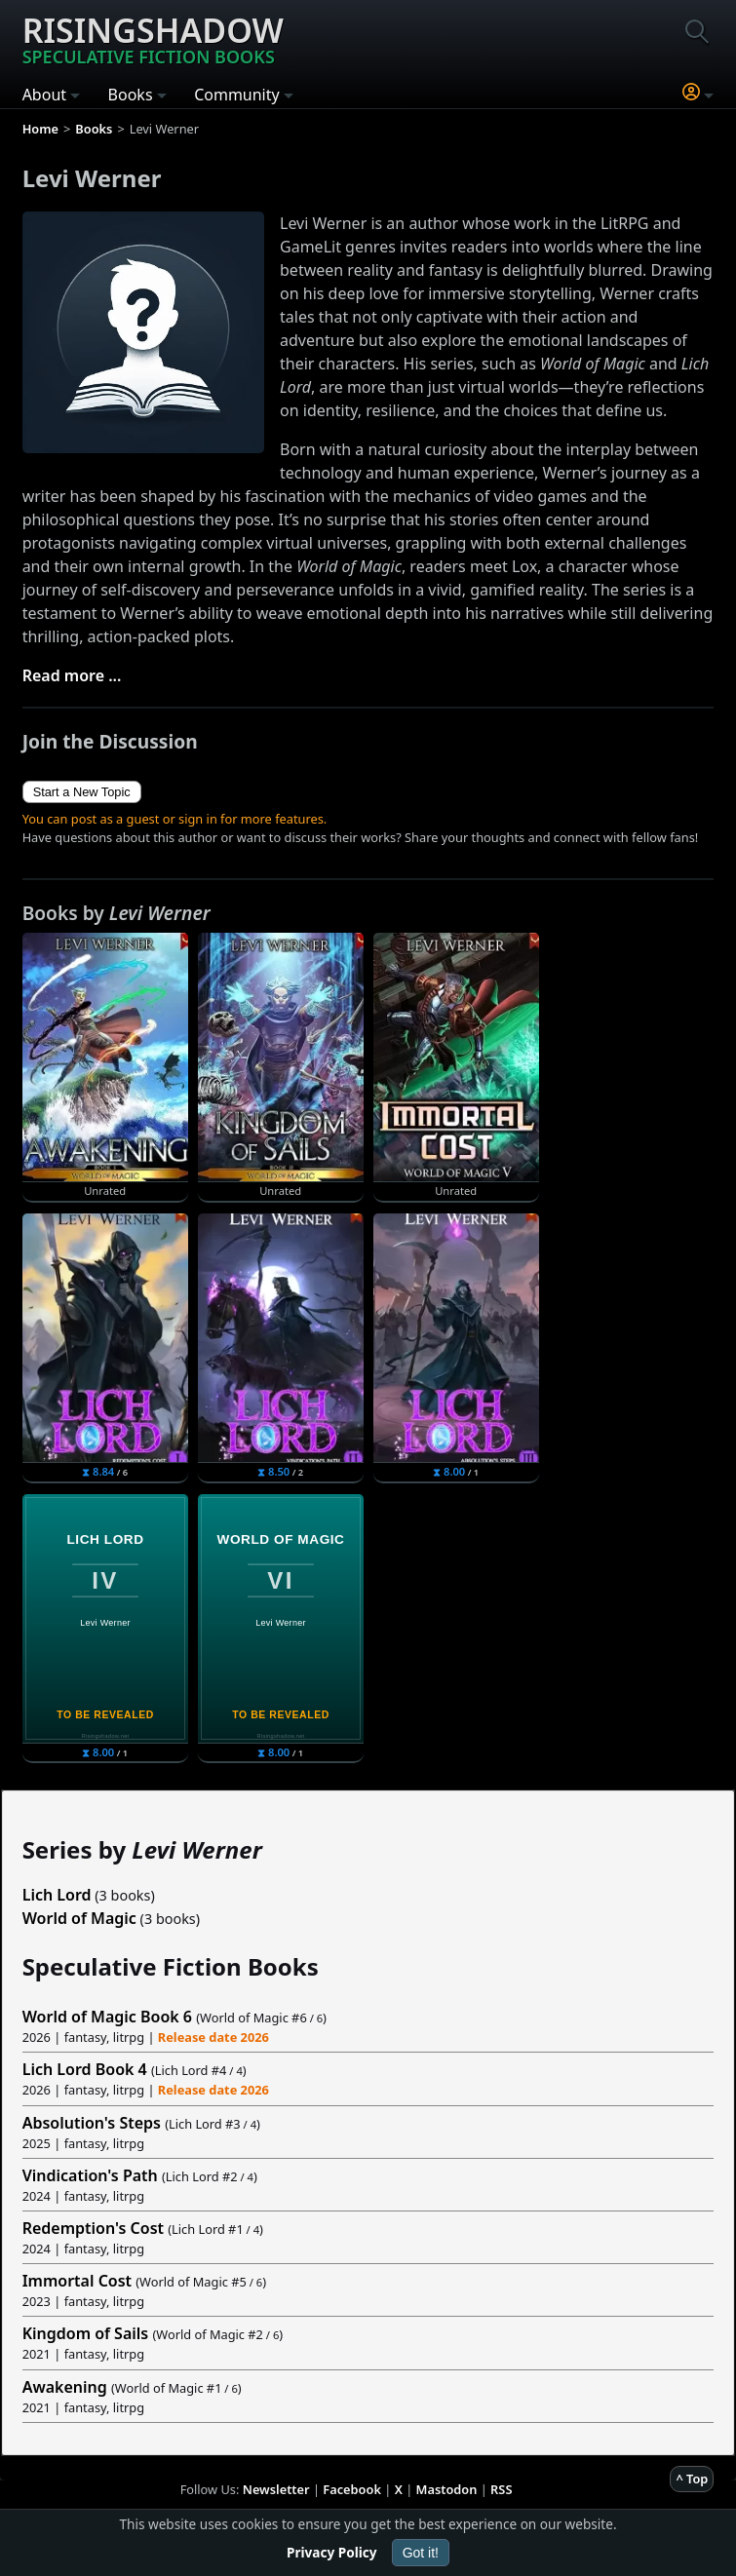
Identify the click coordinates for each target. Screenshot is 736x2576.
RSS (501, 2489)
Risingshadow (153, 38)
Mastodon (447, 2489)
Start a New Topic (82, 792)
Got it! (421, 2552)
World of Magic (79, 1918)
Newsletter (276, 2489)
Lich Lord (57, 1894)
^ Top (692, 2478)
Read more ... (72, 675)
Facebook (352, 2489)
